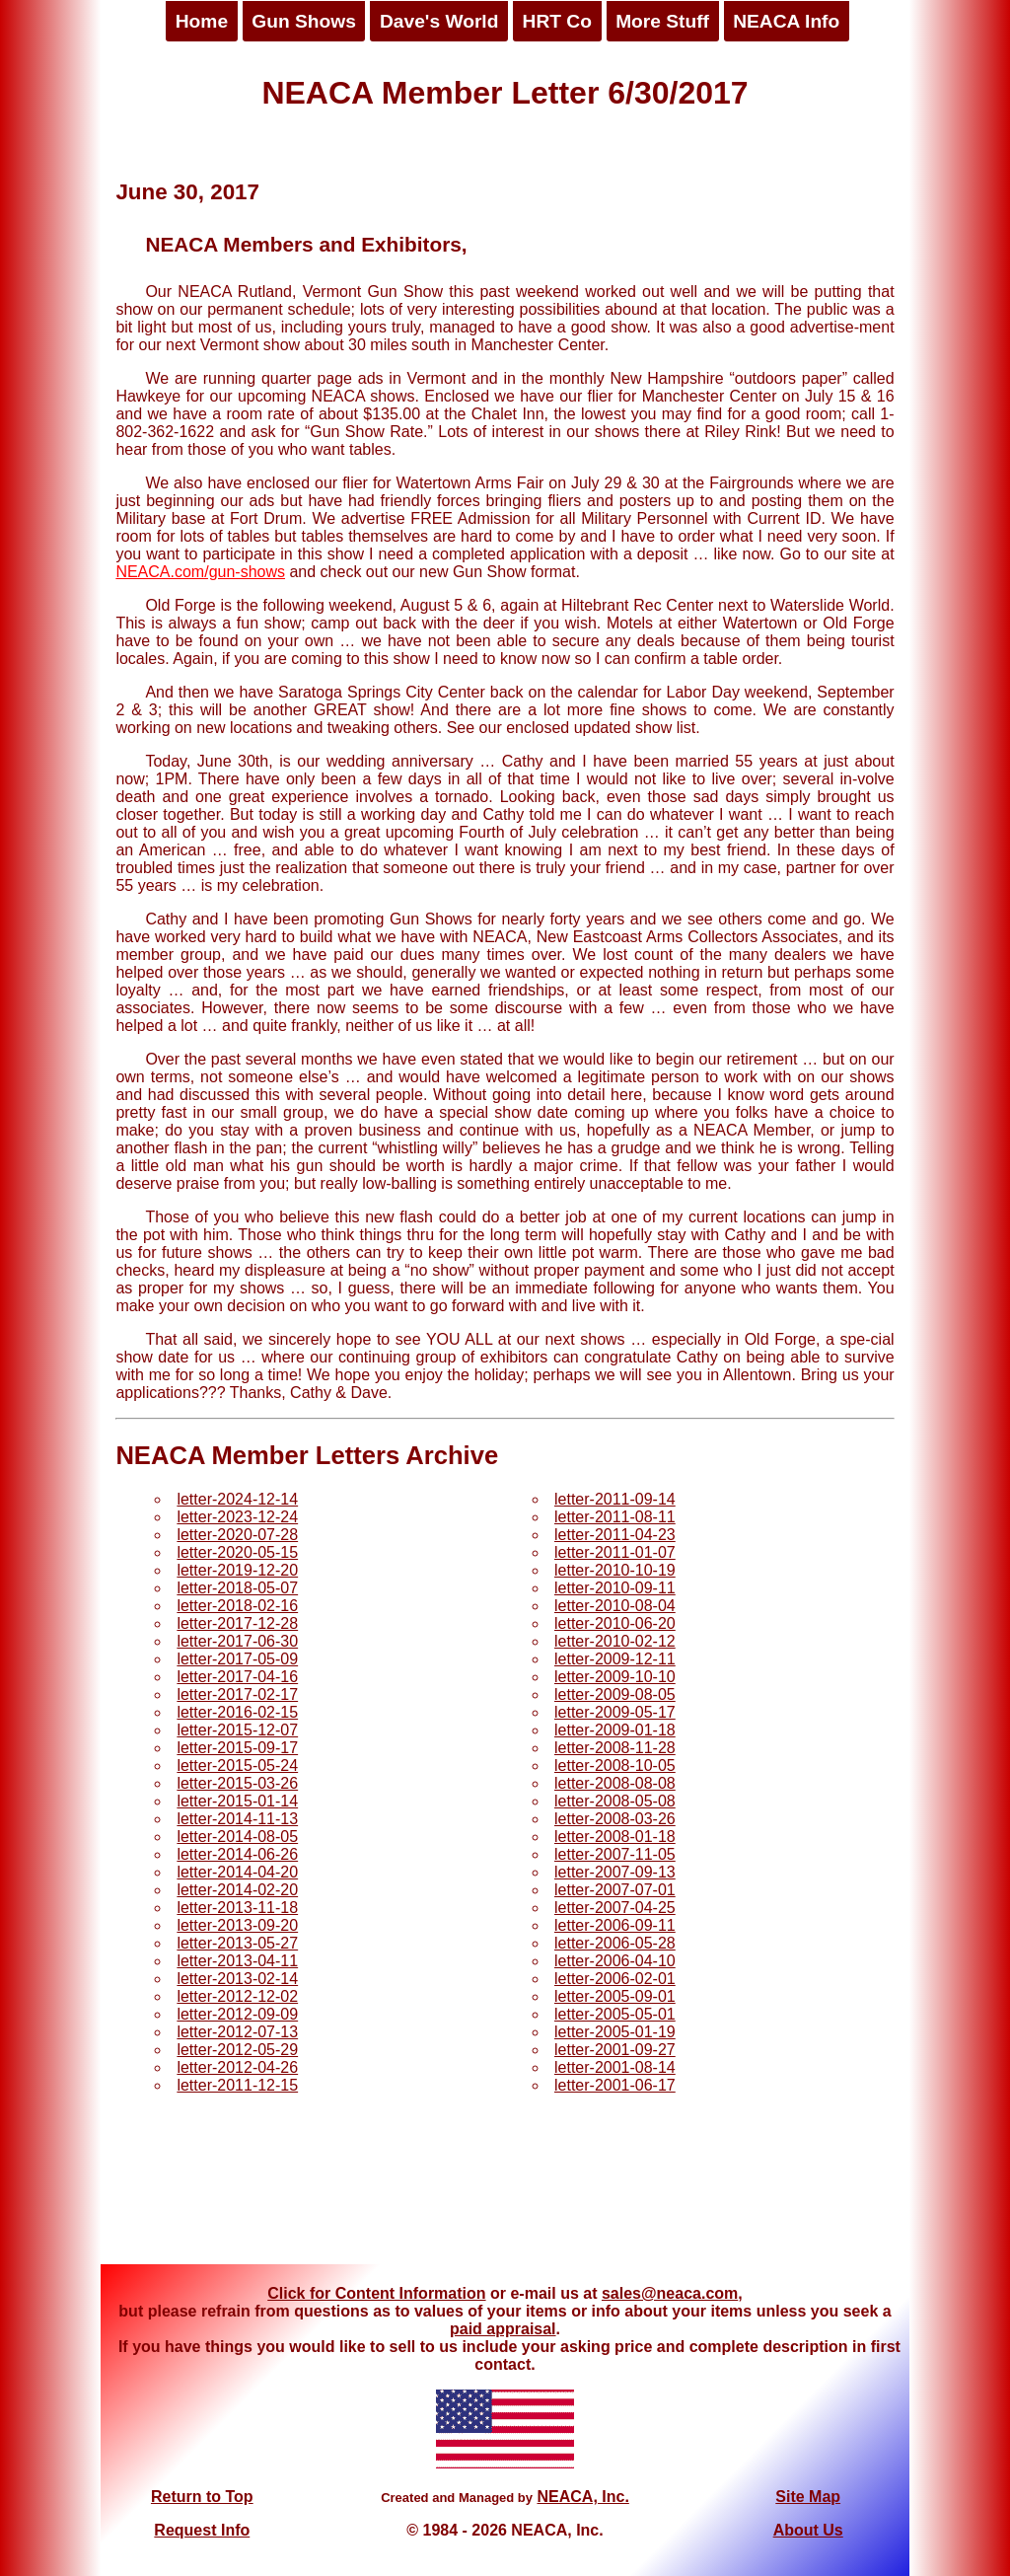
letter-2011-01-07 (615, 1552)
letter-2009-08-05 (615, 1694)
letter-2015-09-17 (237, 1747)
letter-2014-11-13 (237, 1818)
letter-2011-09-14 (615, 1499)
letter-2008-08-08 (615, 1783)
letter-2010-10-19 (615, 1570)
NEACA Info (786, 21)
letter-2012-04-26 (237, 2067)
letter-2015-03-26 (237, 1783)
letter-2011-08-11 (615, 1517)
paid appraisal (503, 2328)
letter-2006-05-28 (615, 1943)
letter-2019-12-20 (237, 1570)
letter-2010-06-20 (615, 1623)
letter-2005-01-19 (615, 2032)
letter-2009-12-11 (615, 1659)
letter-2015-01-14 (237, 1801)
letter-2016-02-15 (237, 1712)
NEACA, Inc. (582, 2496)
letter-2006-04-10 (615, 1960)
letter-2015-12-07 (237, 1730)
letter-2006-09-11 (615, 1925)
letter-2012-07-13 (237, 2032)
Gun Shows (304, 21)
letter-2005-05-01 (615, 2014)
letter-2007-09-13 (615, 1872)
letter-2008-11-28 (615, 1747)
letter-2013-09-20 (237, 1925)
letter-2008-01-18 (615, 1836)
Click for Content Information (376, 2293)
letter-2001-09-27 (615, 2049)
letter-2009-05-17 (615, 1712)
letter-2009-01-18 (615, 1730)
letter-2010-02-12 (615, 1641)
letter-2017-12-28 (237, 1623)
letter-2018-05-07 (237, 1588)
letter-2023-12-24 (237, 1517)
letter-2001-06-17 (615, 2085)
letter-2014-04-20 (237, 1872)
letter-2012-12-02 (237, 1996)
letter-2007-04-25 (615, 1907)
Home (202, 21)
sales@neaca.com (670, 2293)
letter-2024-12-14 (237, 1499)
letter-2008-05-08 (615, 1801)
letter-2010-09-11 (615, 1588)
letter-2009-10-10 (615, 1676)
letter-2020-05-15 (237, 1552)
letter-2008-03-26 (615, 1818)
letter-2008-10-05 (615, 1765)
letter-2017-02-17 (237, 1694)
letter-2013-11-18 (237, 1907)
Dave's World (439, 21)
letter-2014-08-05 (237, 1836)
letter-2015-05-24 (237, 1765)
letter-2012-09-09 (237, 2014)
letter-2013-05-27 (237, 1943)
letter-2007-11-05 (615, 1854)
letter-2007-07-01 (615, 1889)
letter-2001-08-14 (615, 2067)
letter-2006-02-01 (615, 1978)
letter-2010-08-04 (615, 1605)
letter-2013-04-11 (237, 1960)
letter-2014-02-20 (237, 1889)
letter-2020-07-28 (237, 1534)
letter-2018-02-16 (237, 1605)
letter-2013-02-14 (237, 1978)
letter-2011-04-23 (615, 1534)
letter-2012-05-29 (237, 2049)
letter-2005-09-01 (615, 1996)
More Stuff (662, 21)
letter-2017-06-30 (237, 1641)
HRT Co (557, 21)
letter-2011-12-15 (237, 2085)
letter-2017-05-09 (237, 1659)
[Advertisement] (505, 2190)
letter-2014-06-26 (237, 1854)
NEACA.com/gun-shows (200, 571)
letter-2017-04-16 (237, 1676)
